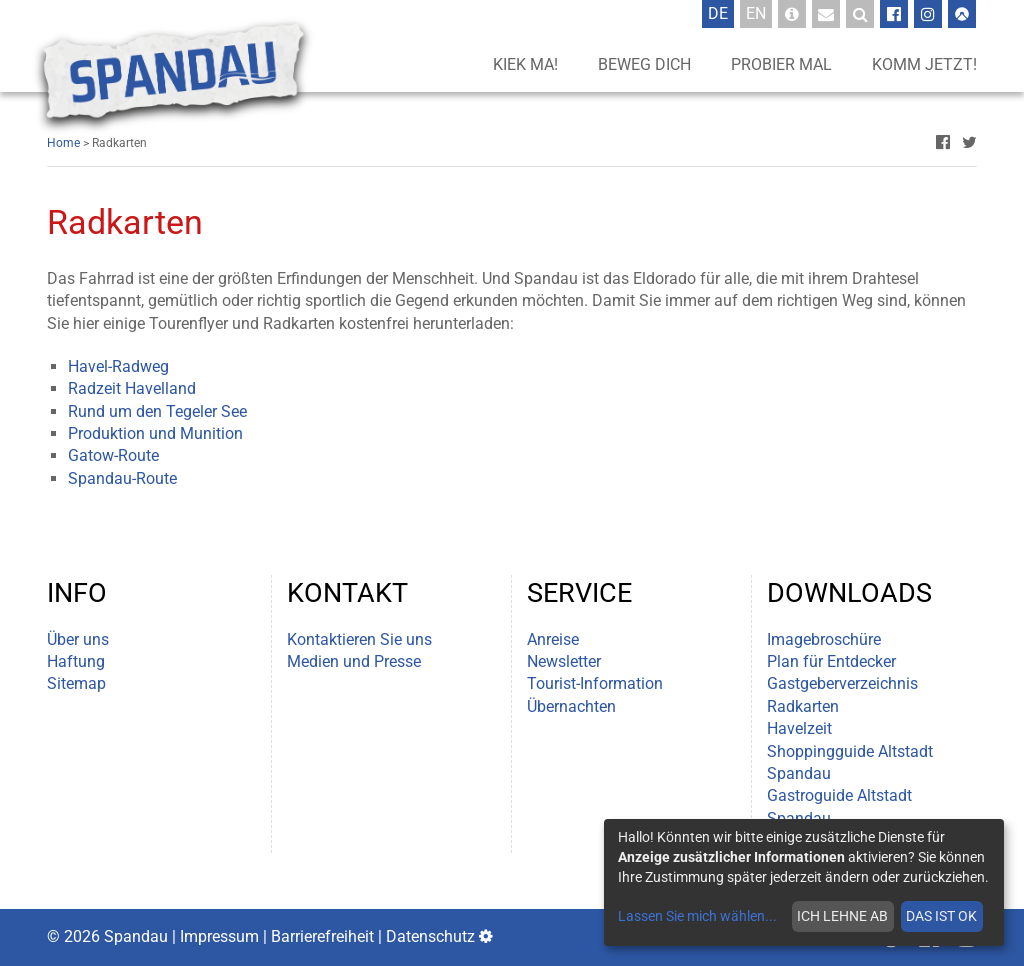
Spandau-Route (122, 478)
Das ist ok (941, 916)
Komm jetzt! (924, 64)
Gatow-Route (113, 455)
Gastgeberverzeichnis (842, 683)
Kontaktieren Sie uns (359, 639)
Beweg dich (644, 64)
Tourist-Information (595, 683)
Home (63, 143)
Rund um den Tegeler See (157, 411)
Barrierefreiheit (322, 936)
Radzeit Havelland (132, 388)
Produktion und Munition (155, 433)
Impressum (219, 936)
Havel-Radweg (118, 366)
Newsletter (564, 661)
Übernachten (571, 706)
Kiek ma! (525, 64)
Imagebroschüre (824, 639)
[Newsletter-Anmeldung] (826, 14)
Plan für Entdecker (831, 661)
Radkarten (803, 706)
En (759, 13)
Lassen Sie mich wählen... (697, 916)
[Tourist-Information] (792, 14)
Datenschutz (430, 936)
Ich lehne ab (842, 916)
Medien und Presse (354, 661)
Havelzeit (799, 728)
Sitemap (76, 683)
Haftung (76, 661)
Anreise (553, 639)
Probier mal (781, 64)
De (721, 13)
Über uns (78, 639)
